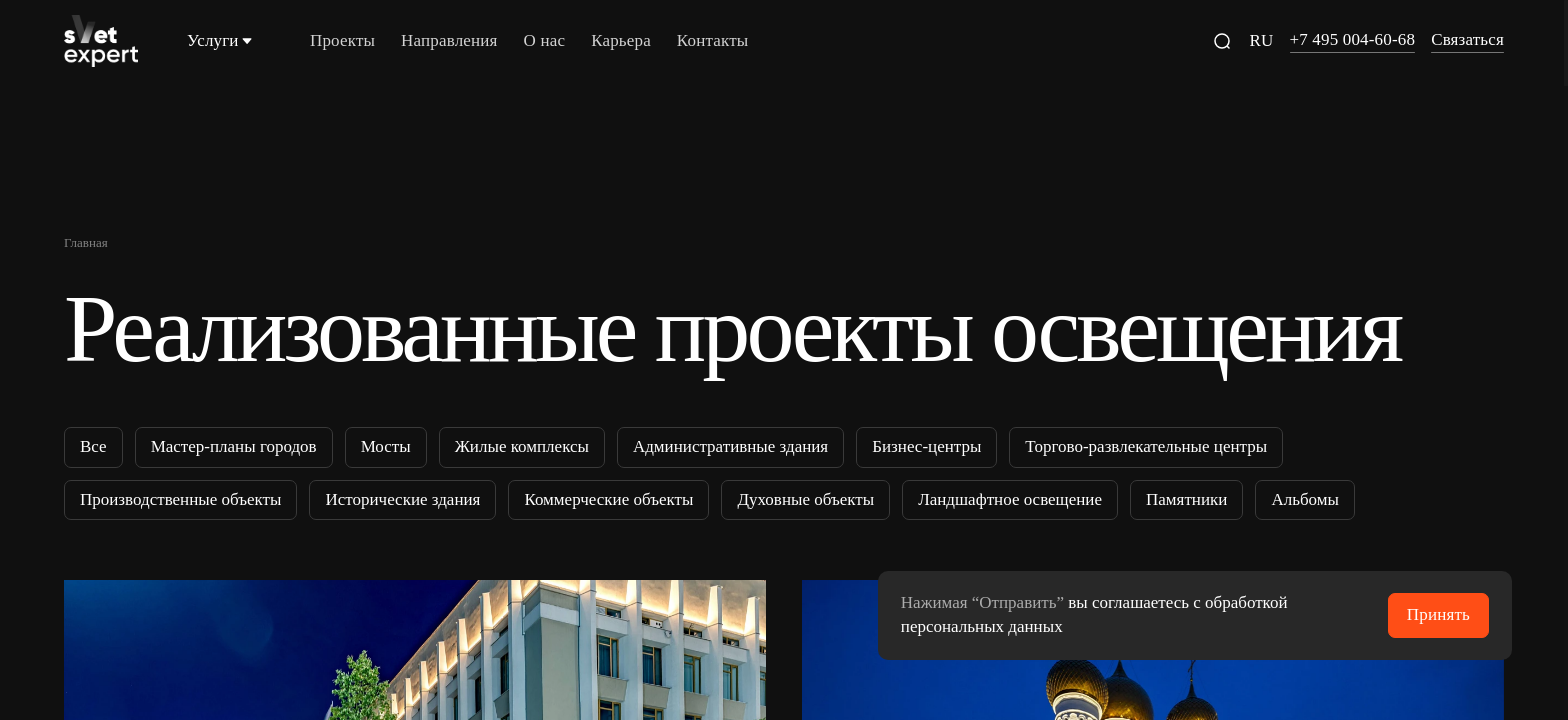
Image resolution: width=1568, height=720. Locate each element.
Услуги (221, 40)
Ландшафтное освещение (1010, 498)
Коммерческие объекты (608, 498)
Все (93, 446)
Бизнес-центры (926, 446)
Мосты (386, 446)
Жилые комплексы (522, 446)
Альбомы (1305, 498)
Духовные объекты (805, 498)
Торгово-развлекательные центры (1146, 446)
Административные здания (730, 446)
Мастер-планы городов (234, 446)
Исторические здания (402, 498)
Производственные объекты (180, 498)
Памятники (1186, 498)
